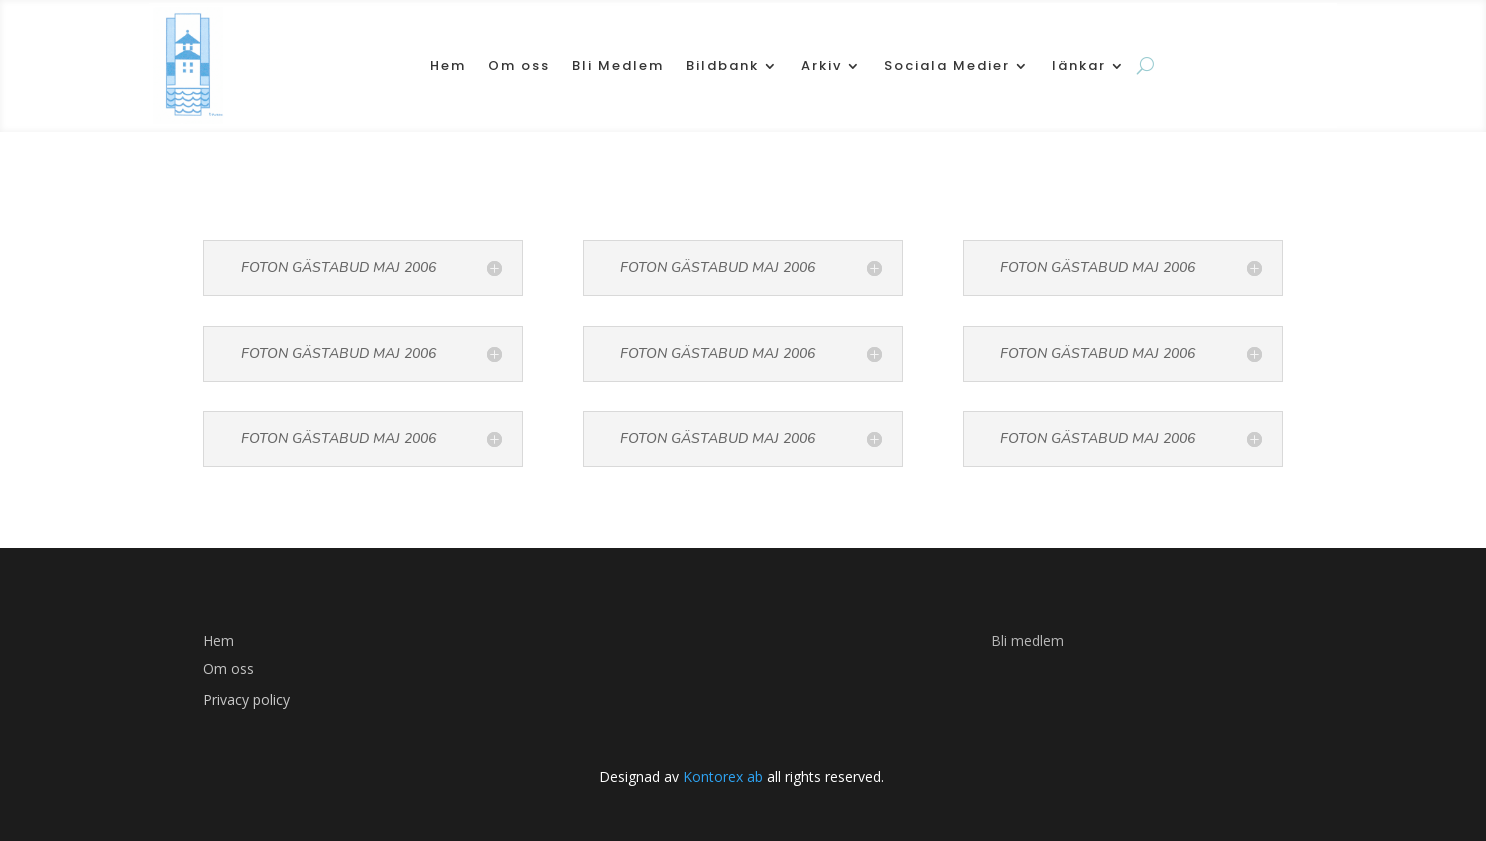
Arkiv (821, 65)
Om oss (519, 65)
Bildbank (722, 65)
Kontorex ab (721, 776)
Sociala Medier (947, 65)
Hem (448, 65)
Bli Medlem (618, 65)
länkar (1079, 65)
